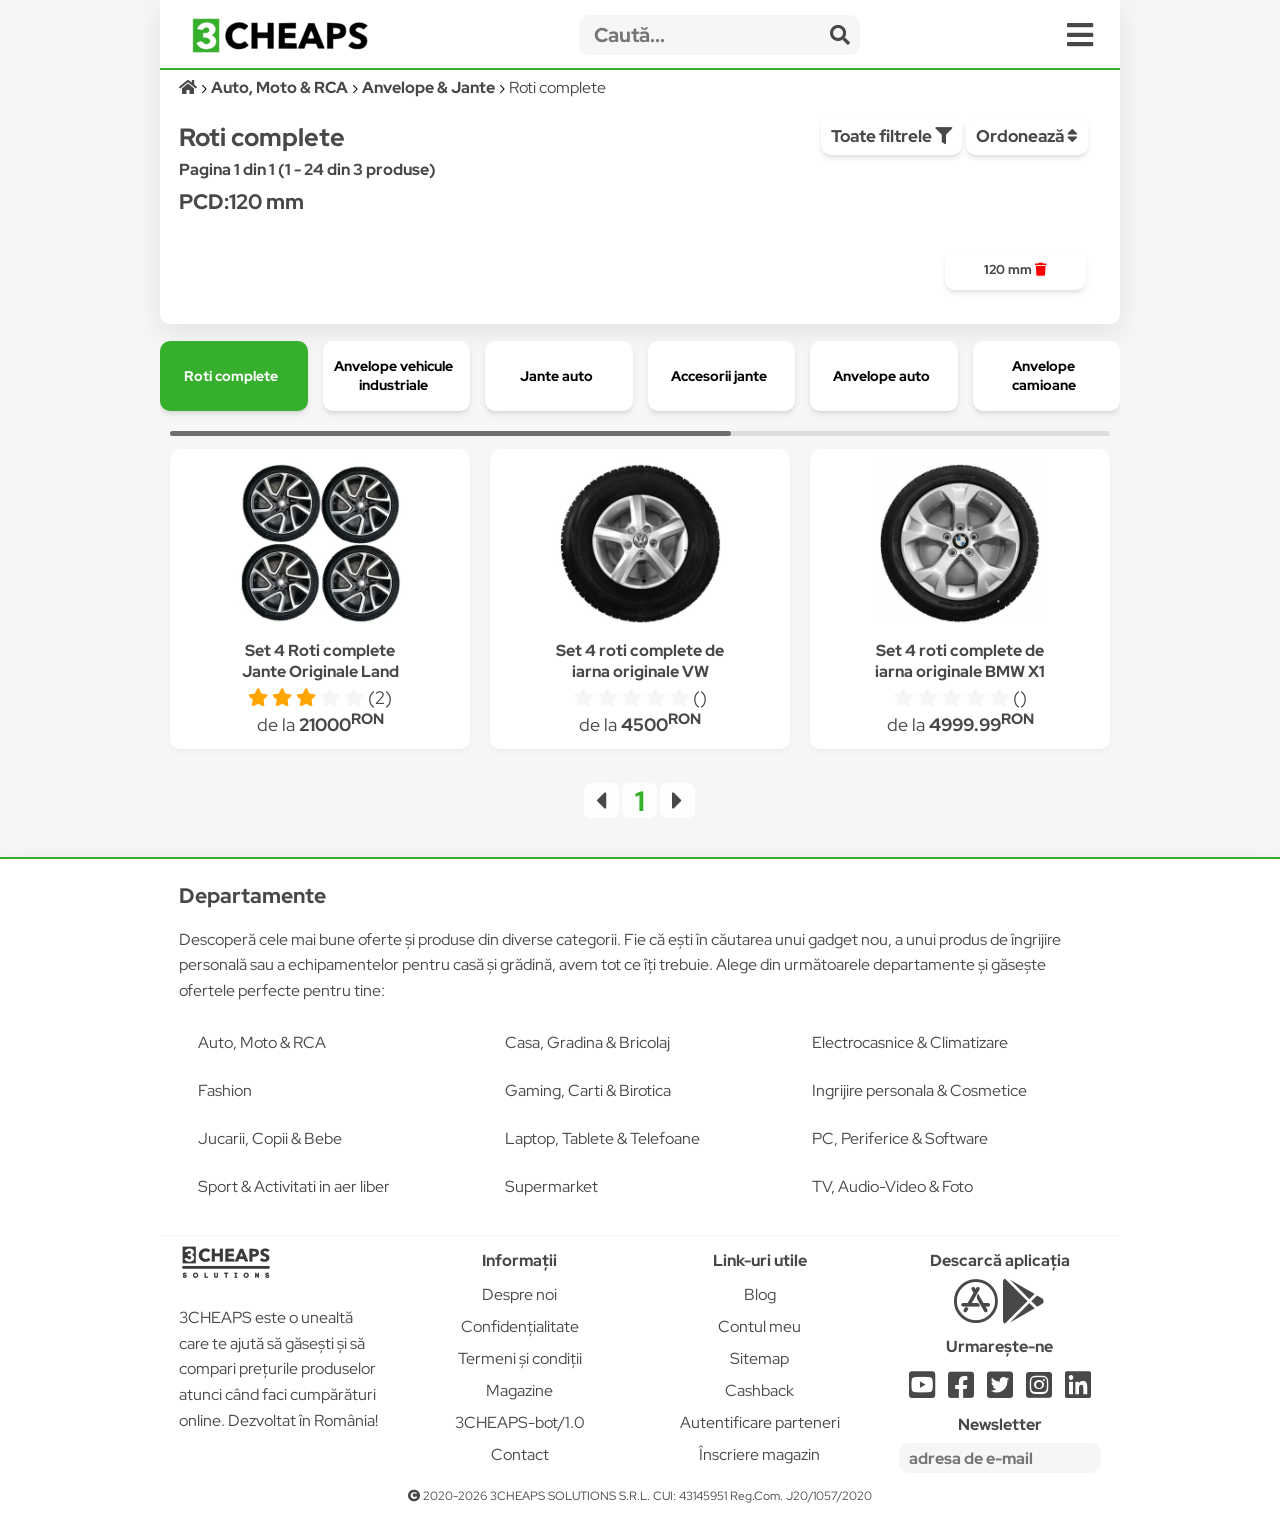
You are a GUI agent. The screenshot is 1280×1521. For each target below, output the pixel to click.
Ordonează (1027, 136)
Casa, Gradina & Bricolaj (587, 1042)
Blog (760, 1294)
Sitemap (759, 1358)
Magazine (519, 1390)
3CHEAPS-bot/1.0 (520, 1422)
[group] (1015, 270)
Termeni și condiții (520, 1358)
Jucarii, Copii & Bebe (270, 1138)
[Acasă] (189, 87)
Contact (520, 1454)
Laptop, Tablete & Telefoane (602, 1138)
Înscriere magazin (759, 1454)
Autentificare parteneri (760, 1422)
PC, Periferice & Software (900, 1138)
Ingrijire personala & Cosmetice (919, 1090)
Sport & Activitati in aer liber (294, 1186)
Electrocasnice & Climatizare (910, 1042)
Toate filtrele (891, 136)
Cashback (759, 1390)
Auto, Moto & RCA (262, 1042)
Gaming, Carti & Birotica (588, 1090)
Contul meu (759, 1326)
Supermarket (551, 1186)
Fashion (225, 1090)
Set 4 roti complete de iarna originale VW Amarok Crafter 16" (640, 671)
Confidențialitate (520, 1326)
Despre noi (519, 1294)
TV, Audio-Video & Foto (892, 1186)
